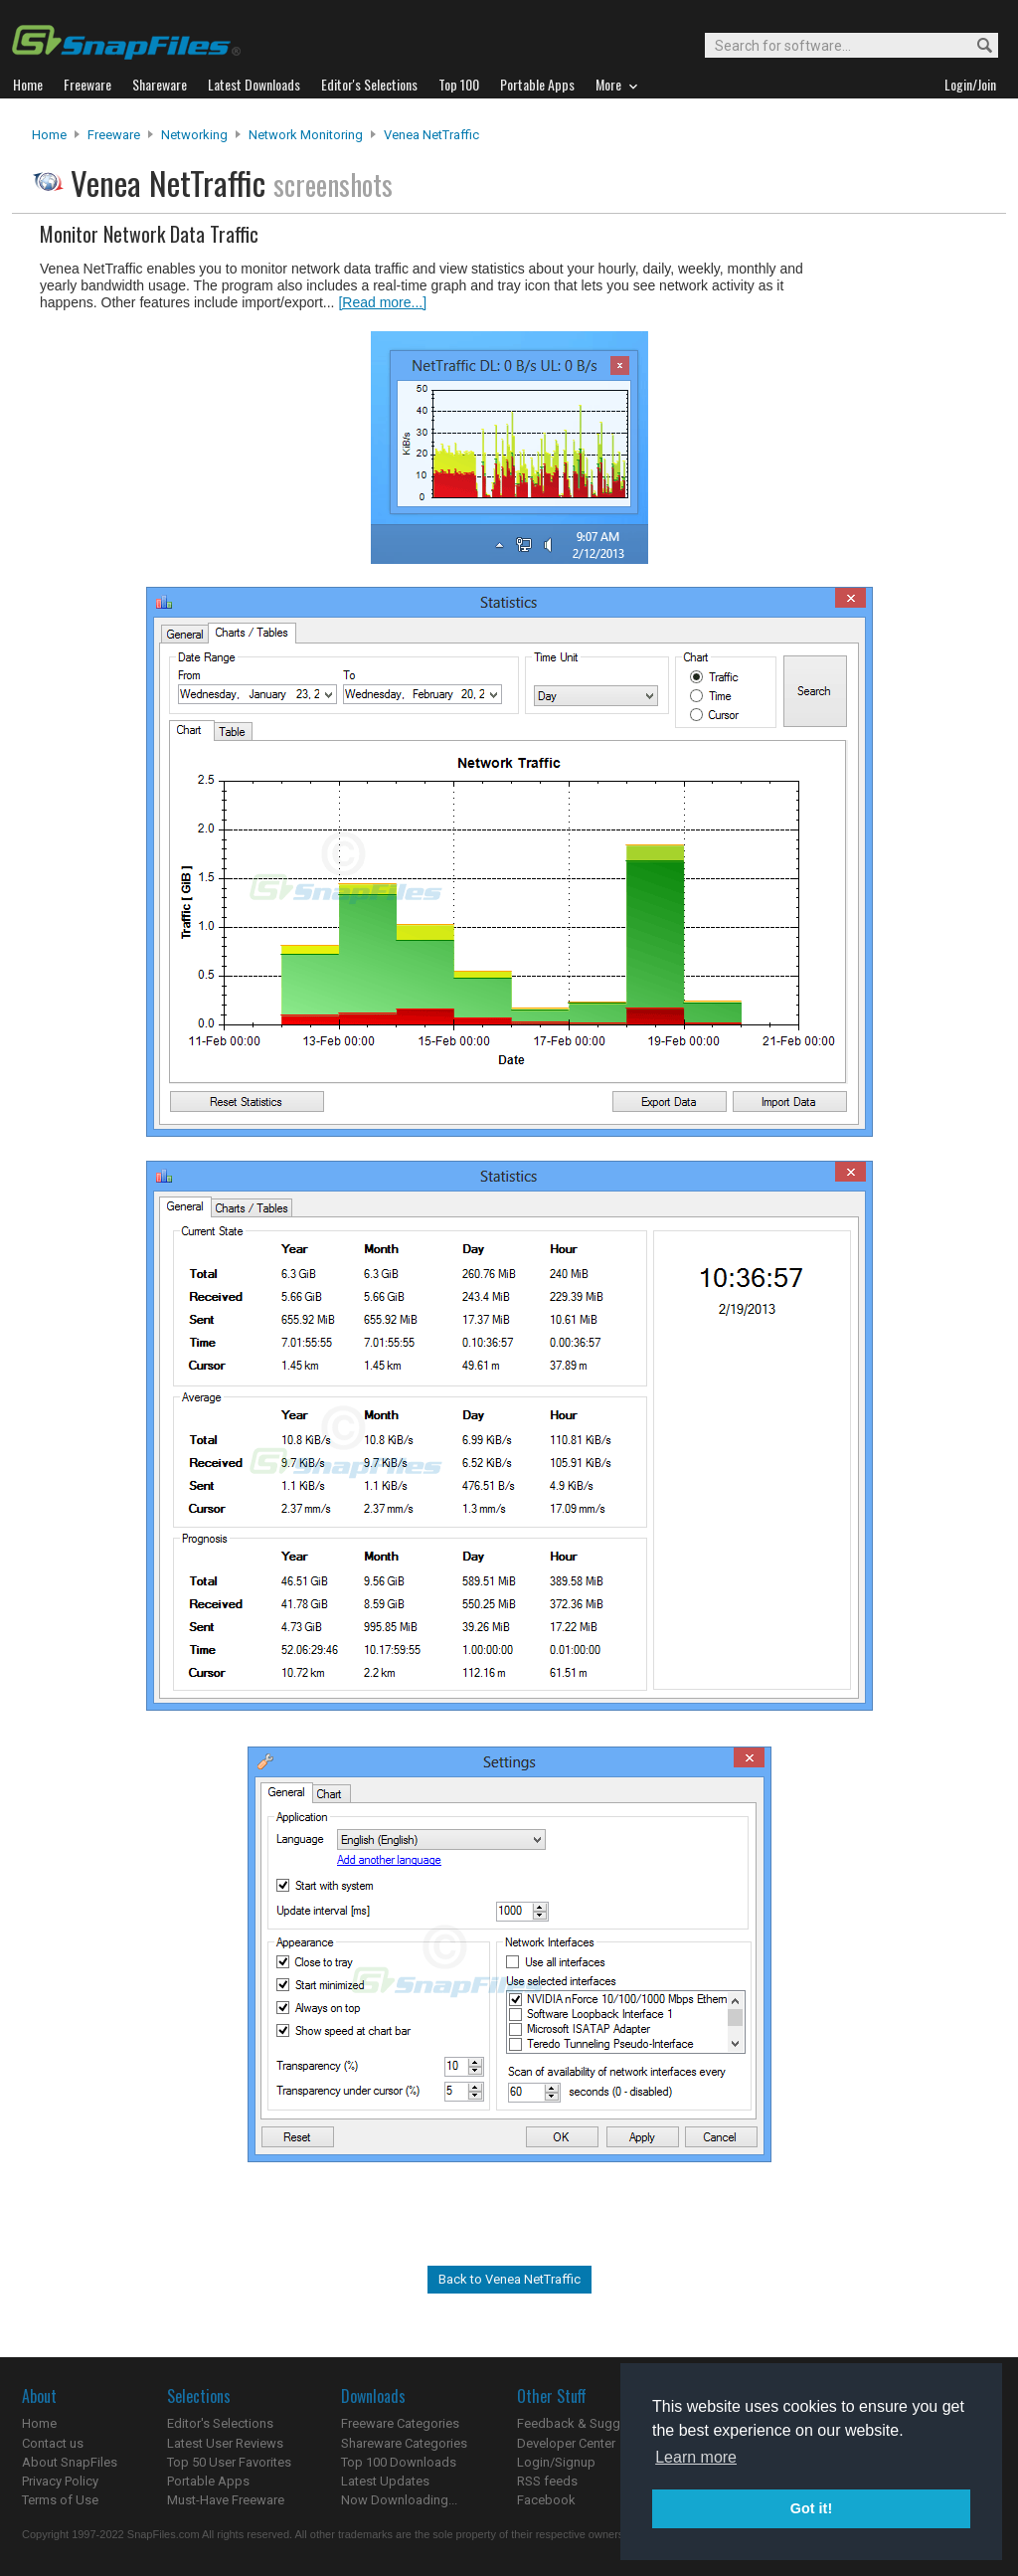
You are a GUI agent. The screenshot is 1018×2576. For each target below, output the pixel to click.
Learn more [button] (696, 2457)
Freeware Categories (400, 2423)
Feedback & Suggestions (590, 2423)
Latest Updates (385, 2481)
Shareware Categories (404, 2443)
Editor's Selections (220, 2423)
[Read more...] (382, 302)
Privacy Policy (60, 2481)
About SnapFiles (69, 2462)
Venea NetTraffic (431, 134)
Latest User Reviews (225, 2443)
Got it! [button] (811, 2508)
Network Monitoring (306, 134)
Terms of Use (60, 2499)
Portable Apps (208, 2481)
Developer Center (566, 2443)
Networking (194, 134)
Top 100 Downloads (398, 2462)
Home (49, 134)
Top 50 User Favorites (229, 2462)
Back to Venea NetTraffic (509, 2279)
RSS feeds (547, 2481)
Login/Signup (556, 2462)
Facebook (546, 2499)
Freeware (113, 134)
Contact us (53, 2443)
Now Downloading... (399, 2499)
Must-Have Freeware (225, 2499)
